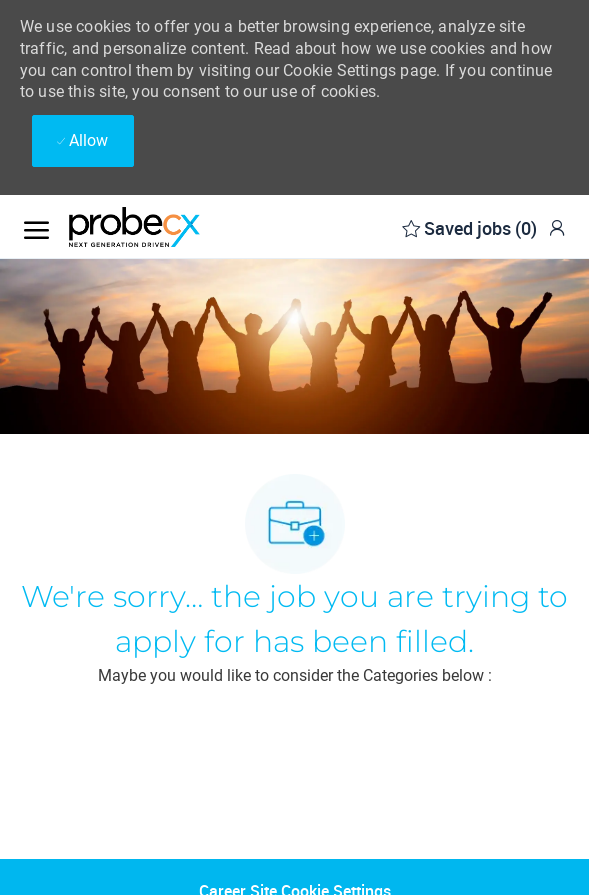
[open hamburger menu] (36, 226)
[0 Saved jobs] (469, 226)
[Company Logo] (169, 227)
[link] (557, 227)
